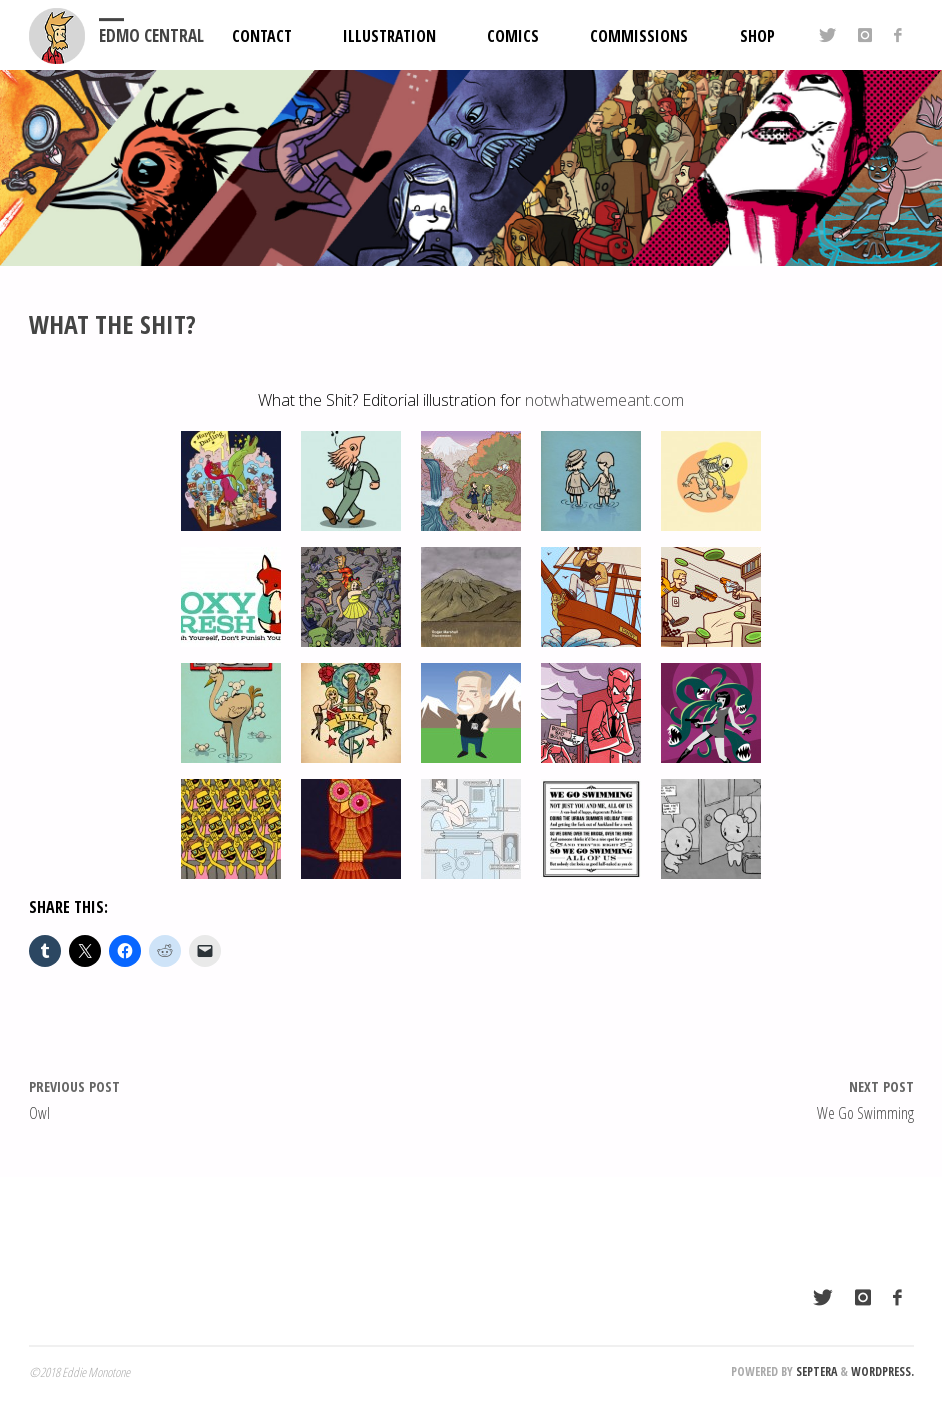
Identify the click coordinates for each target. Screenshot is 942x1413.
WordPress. (882, 1371)
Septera (815, 1371)
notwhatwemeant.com (604, 400)
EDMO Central (151, 35)
